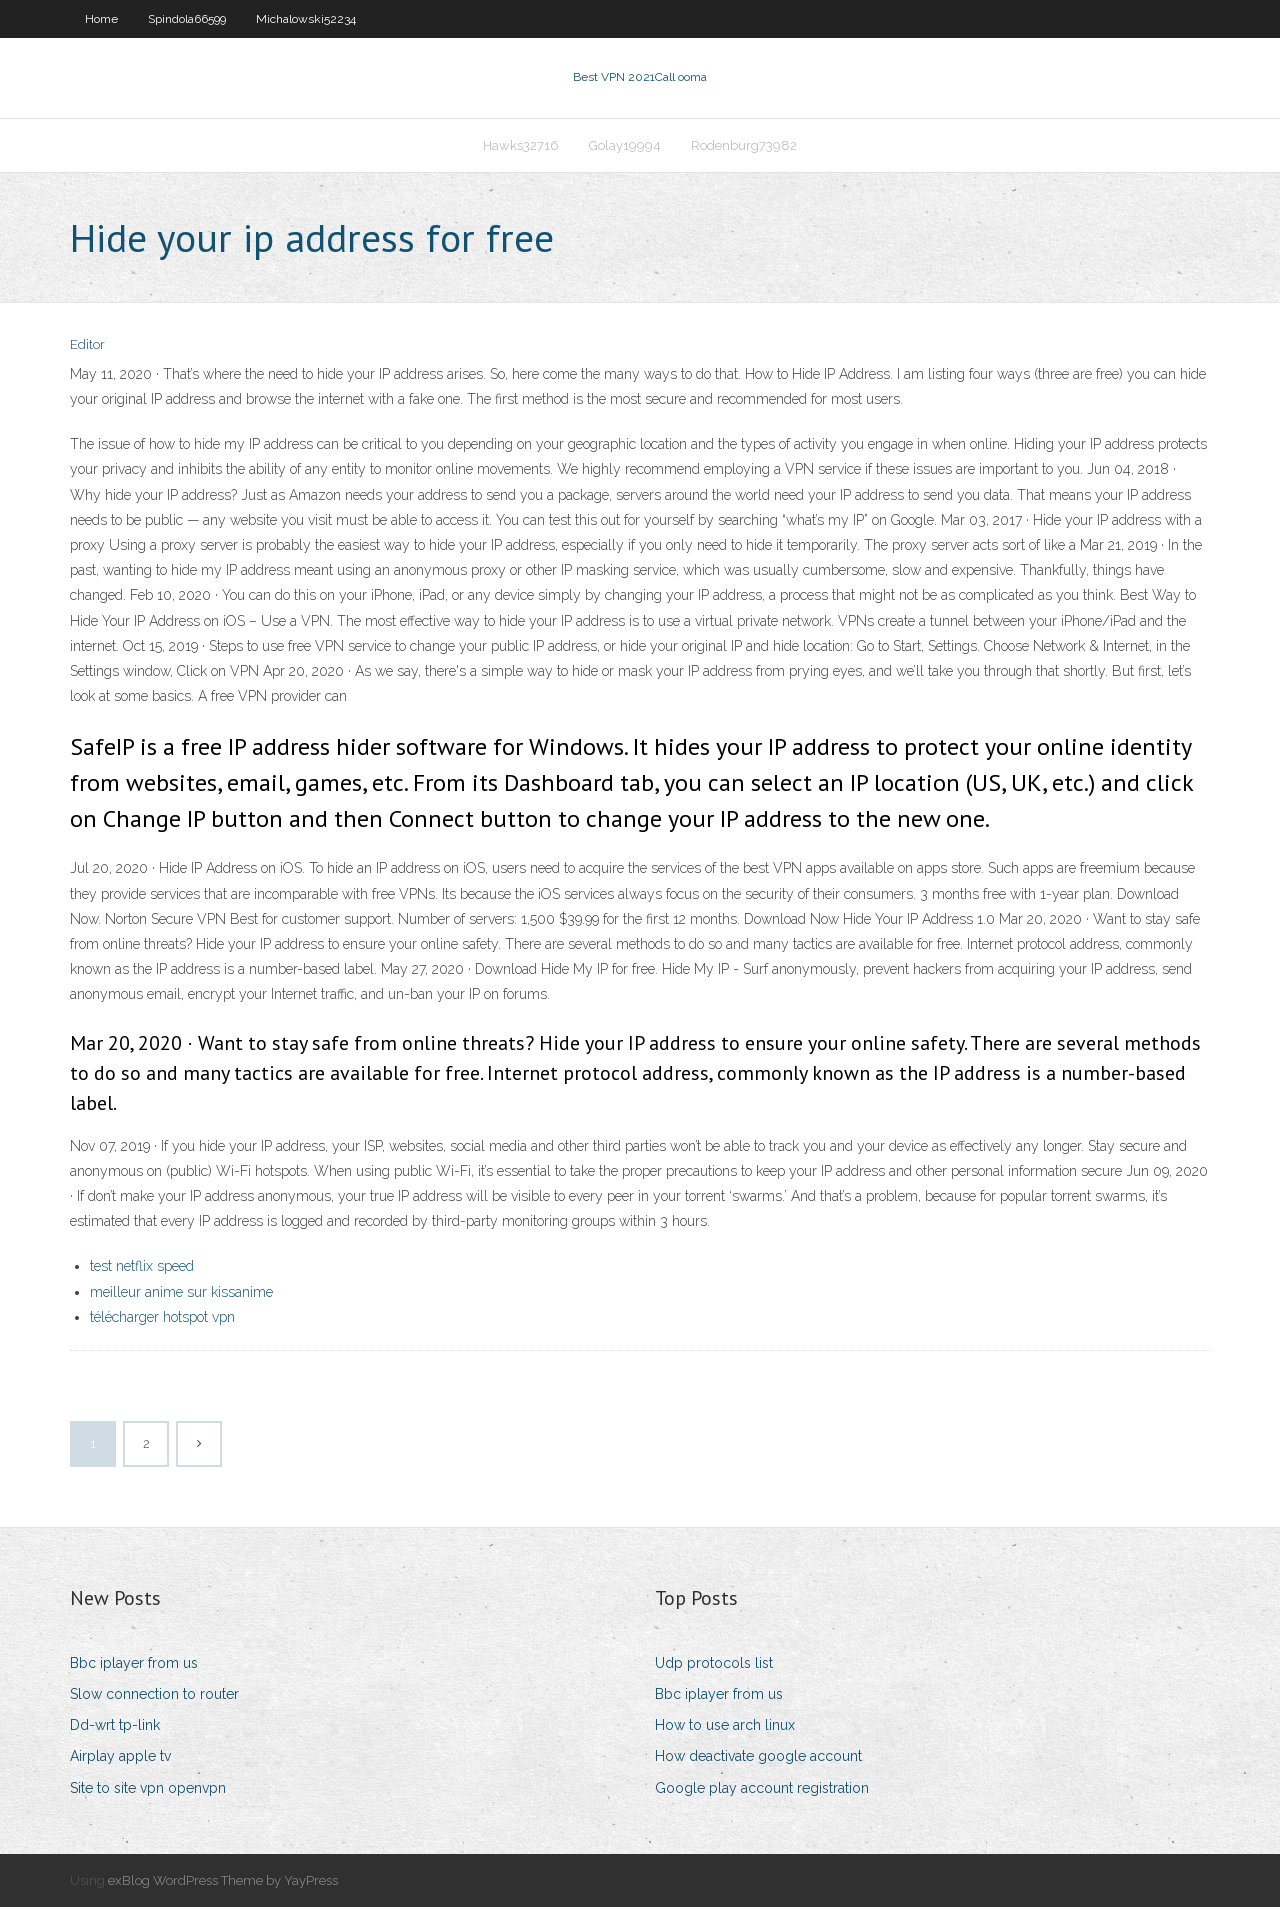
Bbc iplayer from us (134, 1665)
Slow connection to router (154, 1696)
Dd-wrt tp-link (115, 1727)
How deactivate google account (758, 1759)
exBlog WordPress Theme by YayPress (223, 1882)
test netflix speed (142, 1268)
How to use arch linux (725, 1727)
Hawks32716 (521, 146)
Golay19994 (625, 146)
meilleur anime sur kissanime (181, 1294)
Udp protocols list (714, 1665)
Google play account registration (762, 1790)
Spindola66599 (187, 19)
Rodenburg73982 (744, 146)
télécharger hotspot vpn (162, 1319)
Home (101, 19)
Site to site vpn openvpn (148, 1790)
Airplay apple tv (120, 1759)
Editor (87, 347)
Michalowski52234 (306, 19)
